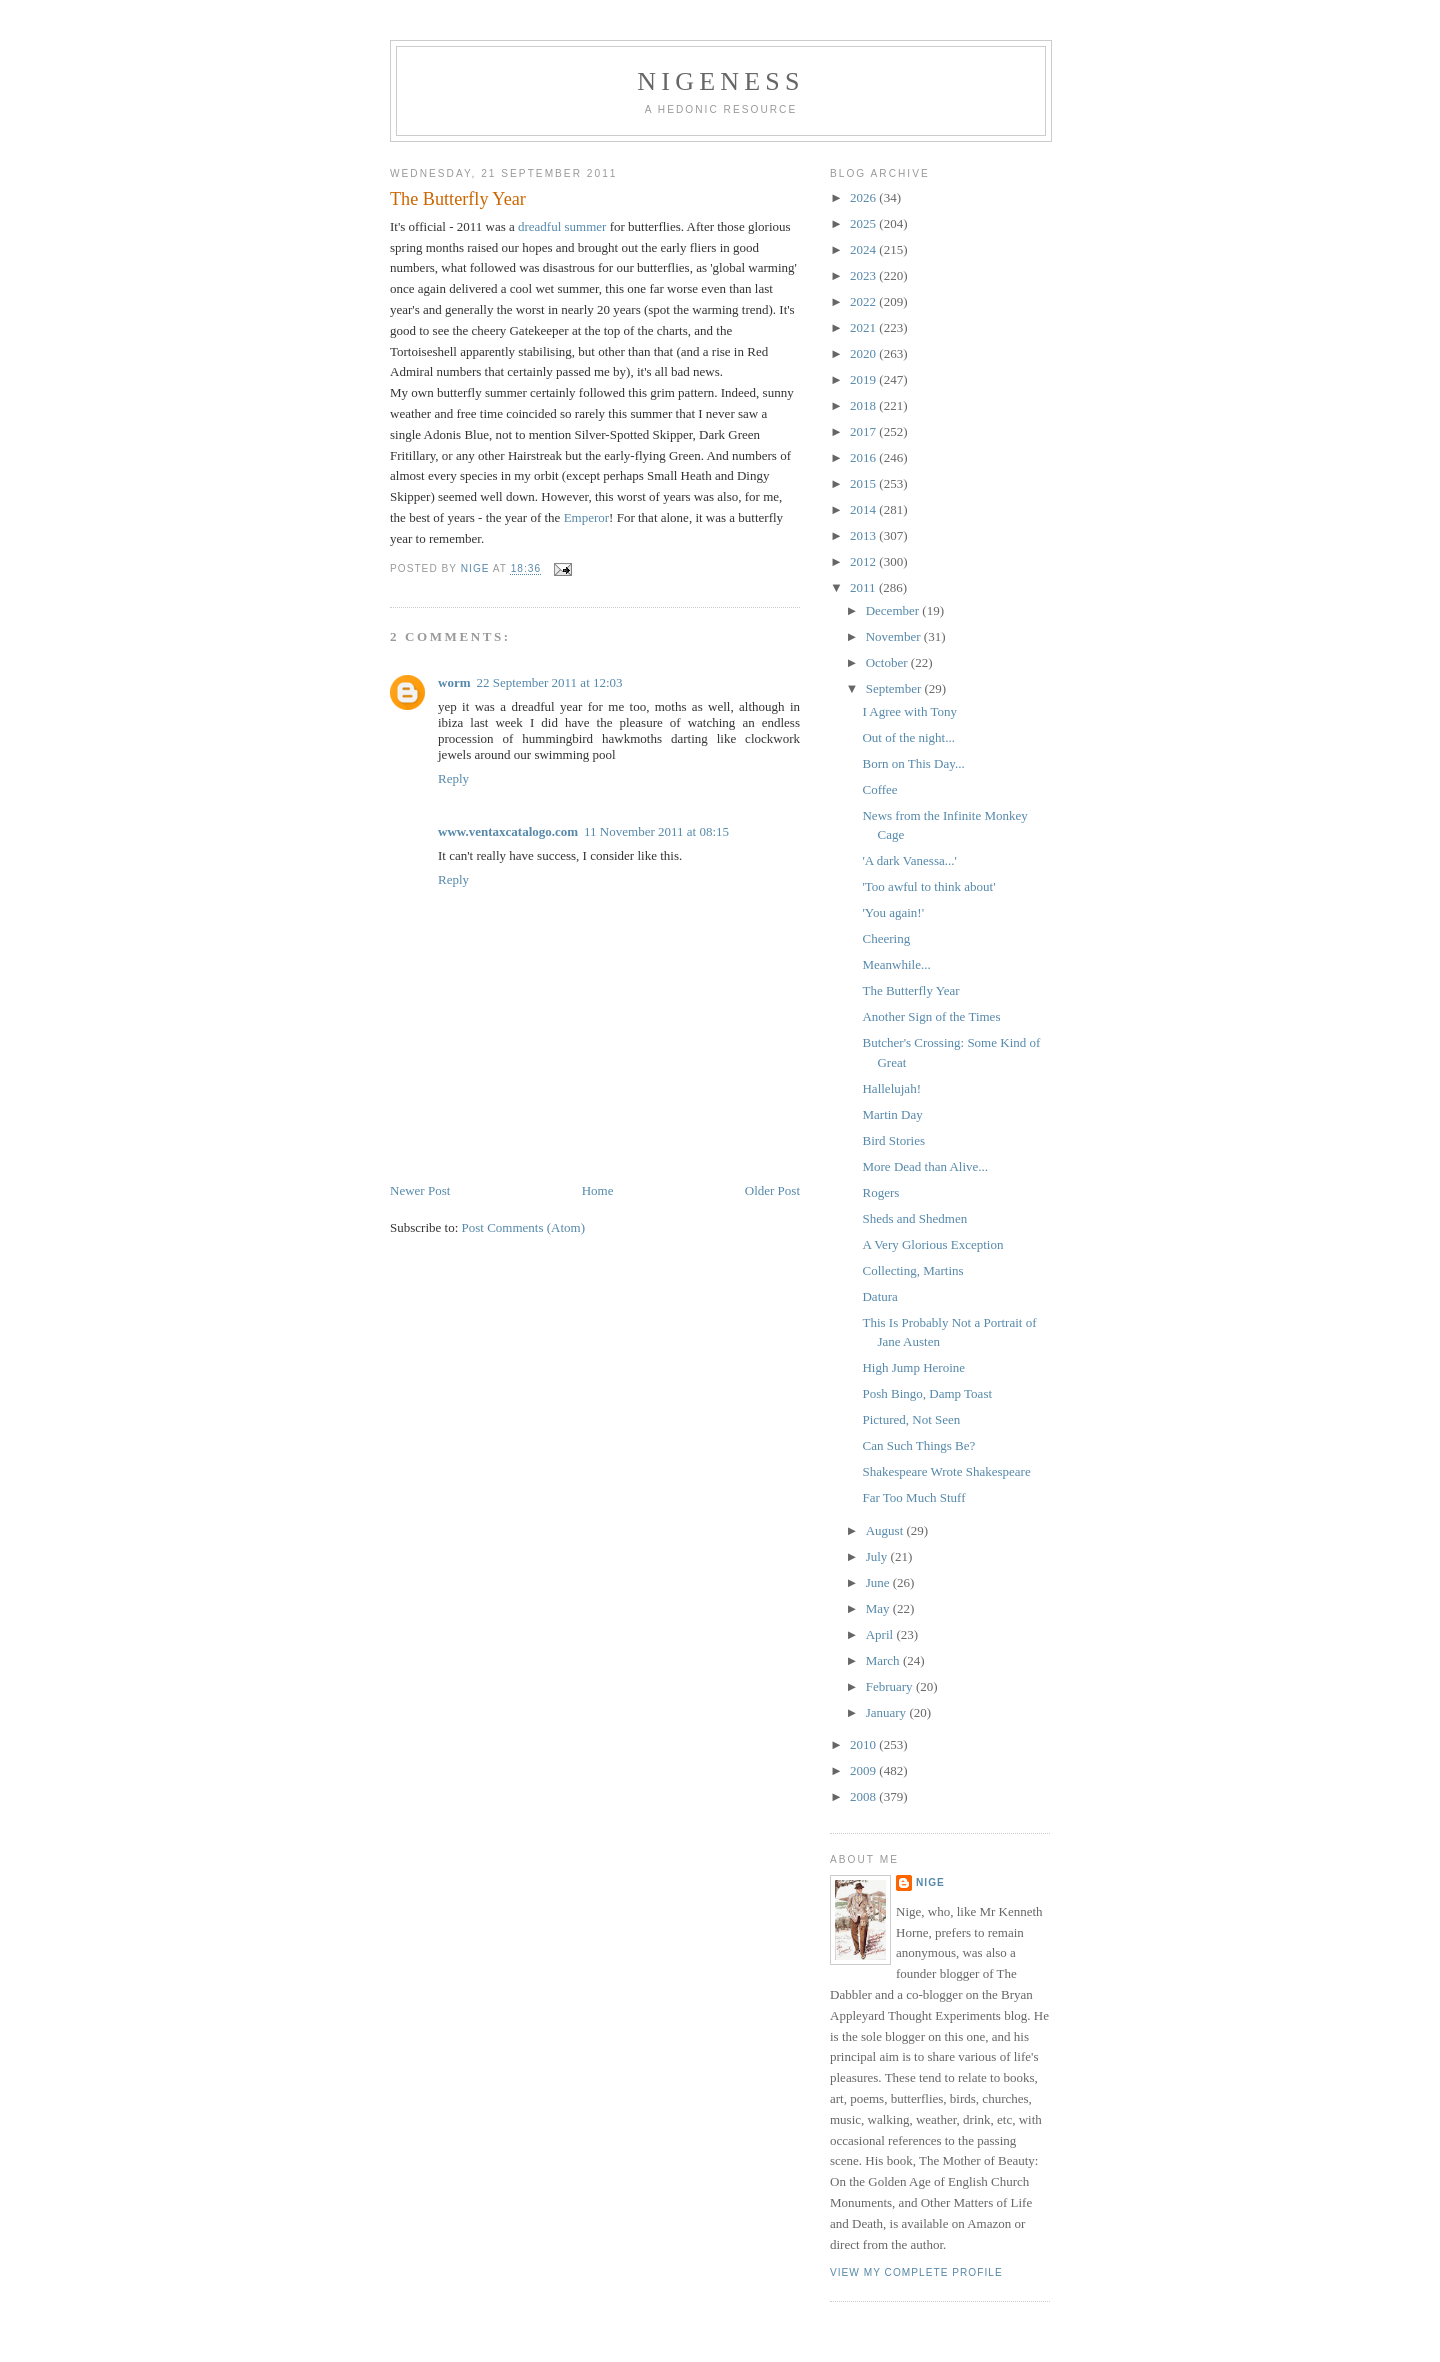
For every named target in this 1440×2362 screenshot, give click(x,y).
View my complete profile (916, 2272)
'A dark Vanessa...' (909, 860)
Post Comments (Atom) (524, 1227)
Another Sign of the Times (931, 1016)
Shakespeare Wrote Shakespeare (946, 1471)
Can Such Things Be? (918, 1445)
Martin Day (892, 1114)
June (879, 1582)
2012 (864, 561)
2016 (864, 457)
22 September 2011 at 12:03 (550, 682)
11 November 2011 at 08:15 (656, 831)
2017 (864, 431)
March (884, 1660)
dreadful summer (562, 226)
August (886, 1530)
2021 (864, 327)
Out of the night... (908, 737)
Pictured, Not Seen (911, 1419)
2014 (864, 509)
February (891, 1686)
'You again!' (893, 912)
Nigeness (720, 81)
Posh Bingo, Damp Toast (927, 1393)
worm (454, 682)
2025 (864, 223)
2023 (864, 275)
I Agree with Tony (909, 711)
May (879, 1608)
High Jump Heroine (913, 1367)
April (881, 1634)
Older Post (772, 1190)
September (895, 688)
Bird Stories (893, 1140)
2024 (864, 249)
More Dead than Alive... (925, 1166)
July (878, 1556)
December (894, 610)
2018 (864, 405)
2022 (864, 301)
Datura (879, 1296)
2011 (864, 587)
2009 (864, 1770)
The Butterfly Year (910, 990)
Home (598, 1190)
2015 (864, 483)
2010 (864, 1744)
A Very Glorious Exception (932, 1244)
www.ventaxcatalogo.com (508, 831)
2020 (864, 353)
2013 (864, 535)
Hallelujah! (891, 1088)
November (895, 636)
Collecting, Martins (912, 1270)
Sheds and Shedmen (914, 1218)
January (888, 1712)
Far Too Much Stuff (913, 1497)
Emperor (586, 517)
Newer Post (420, 1190)
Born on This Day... (913, 763)
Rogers (880, 1192)
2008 (864, 1796)
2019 (864, 379)
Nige (930, 1882)
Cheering (886, 938)
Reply (453, 778)
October (888, 662)
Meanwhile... (896, 964)
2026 (864, 197)
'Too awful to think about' (928, 886)
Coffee (879, 789)
